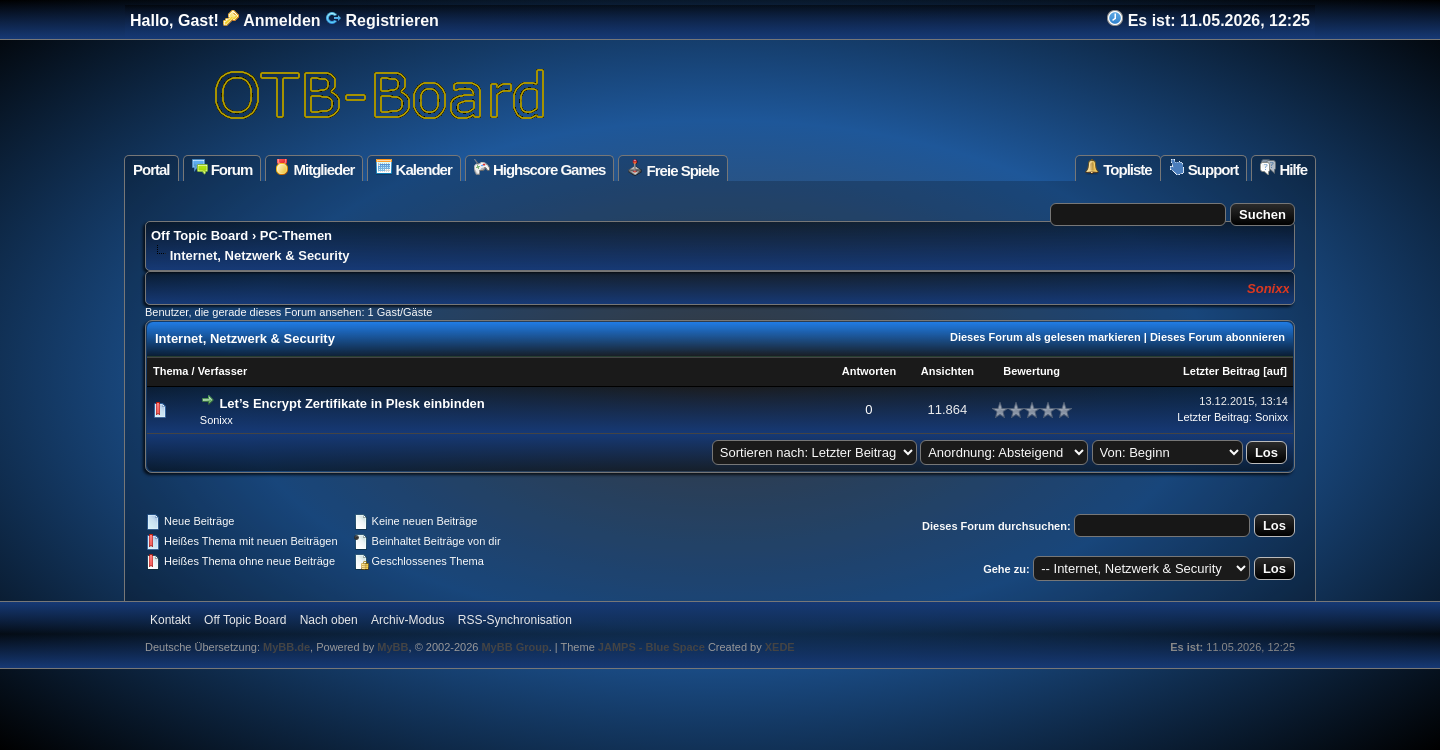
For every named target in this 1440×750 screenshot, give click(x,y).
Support (1204, 168)
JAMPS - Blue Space (653, 647)
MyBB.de (286, 647)
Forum (222, 168)
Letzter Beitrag (1221, 371)
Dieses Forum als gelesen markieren (1045, 337)
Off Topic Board (199, 235)
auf (1275, 371)
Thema (170, 371)
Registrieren (382, 20)
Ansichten (947, 371)
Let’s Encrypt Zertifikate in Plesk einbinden (351, 403)
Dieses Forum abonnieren (1217, 337)
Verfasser (223, 371)
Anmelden (271, 20)
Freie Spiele (672, 169)
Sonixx (216, 420)
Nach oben (329, 620)
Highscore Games (540, 168)
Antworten (869, 371)
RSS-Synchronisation (515, 620)
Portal (151, 169)
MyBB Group (514, 647)
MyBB (392, 647)
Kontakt (170, 620)
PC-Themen (296, 235)
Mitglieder (314, 168)
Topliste (1118, 168)
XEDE (780, 647)
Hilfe (1283, 168)
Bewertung (1031, 371)
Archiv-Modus (407, 620)
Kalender (413, 168)
